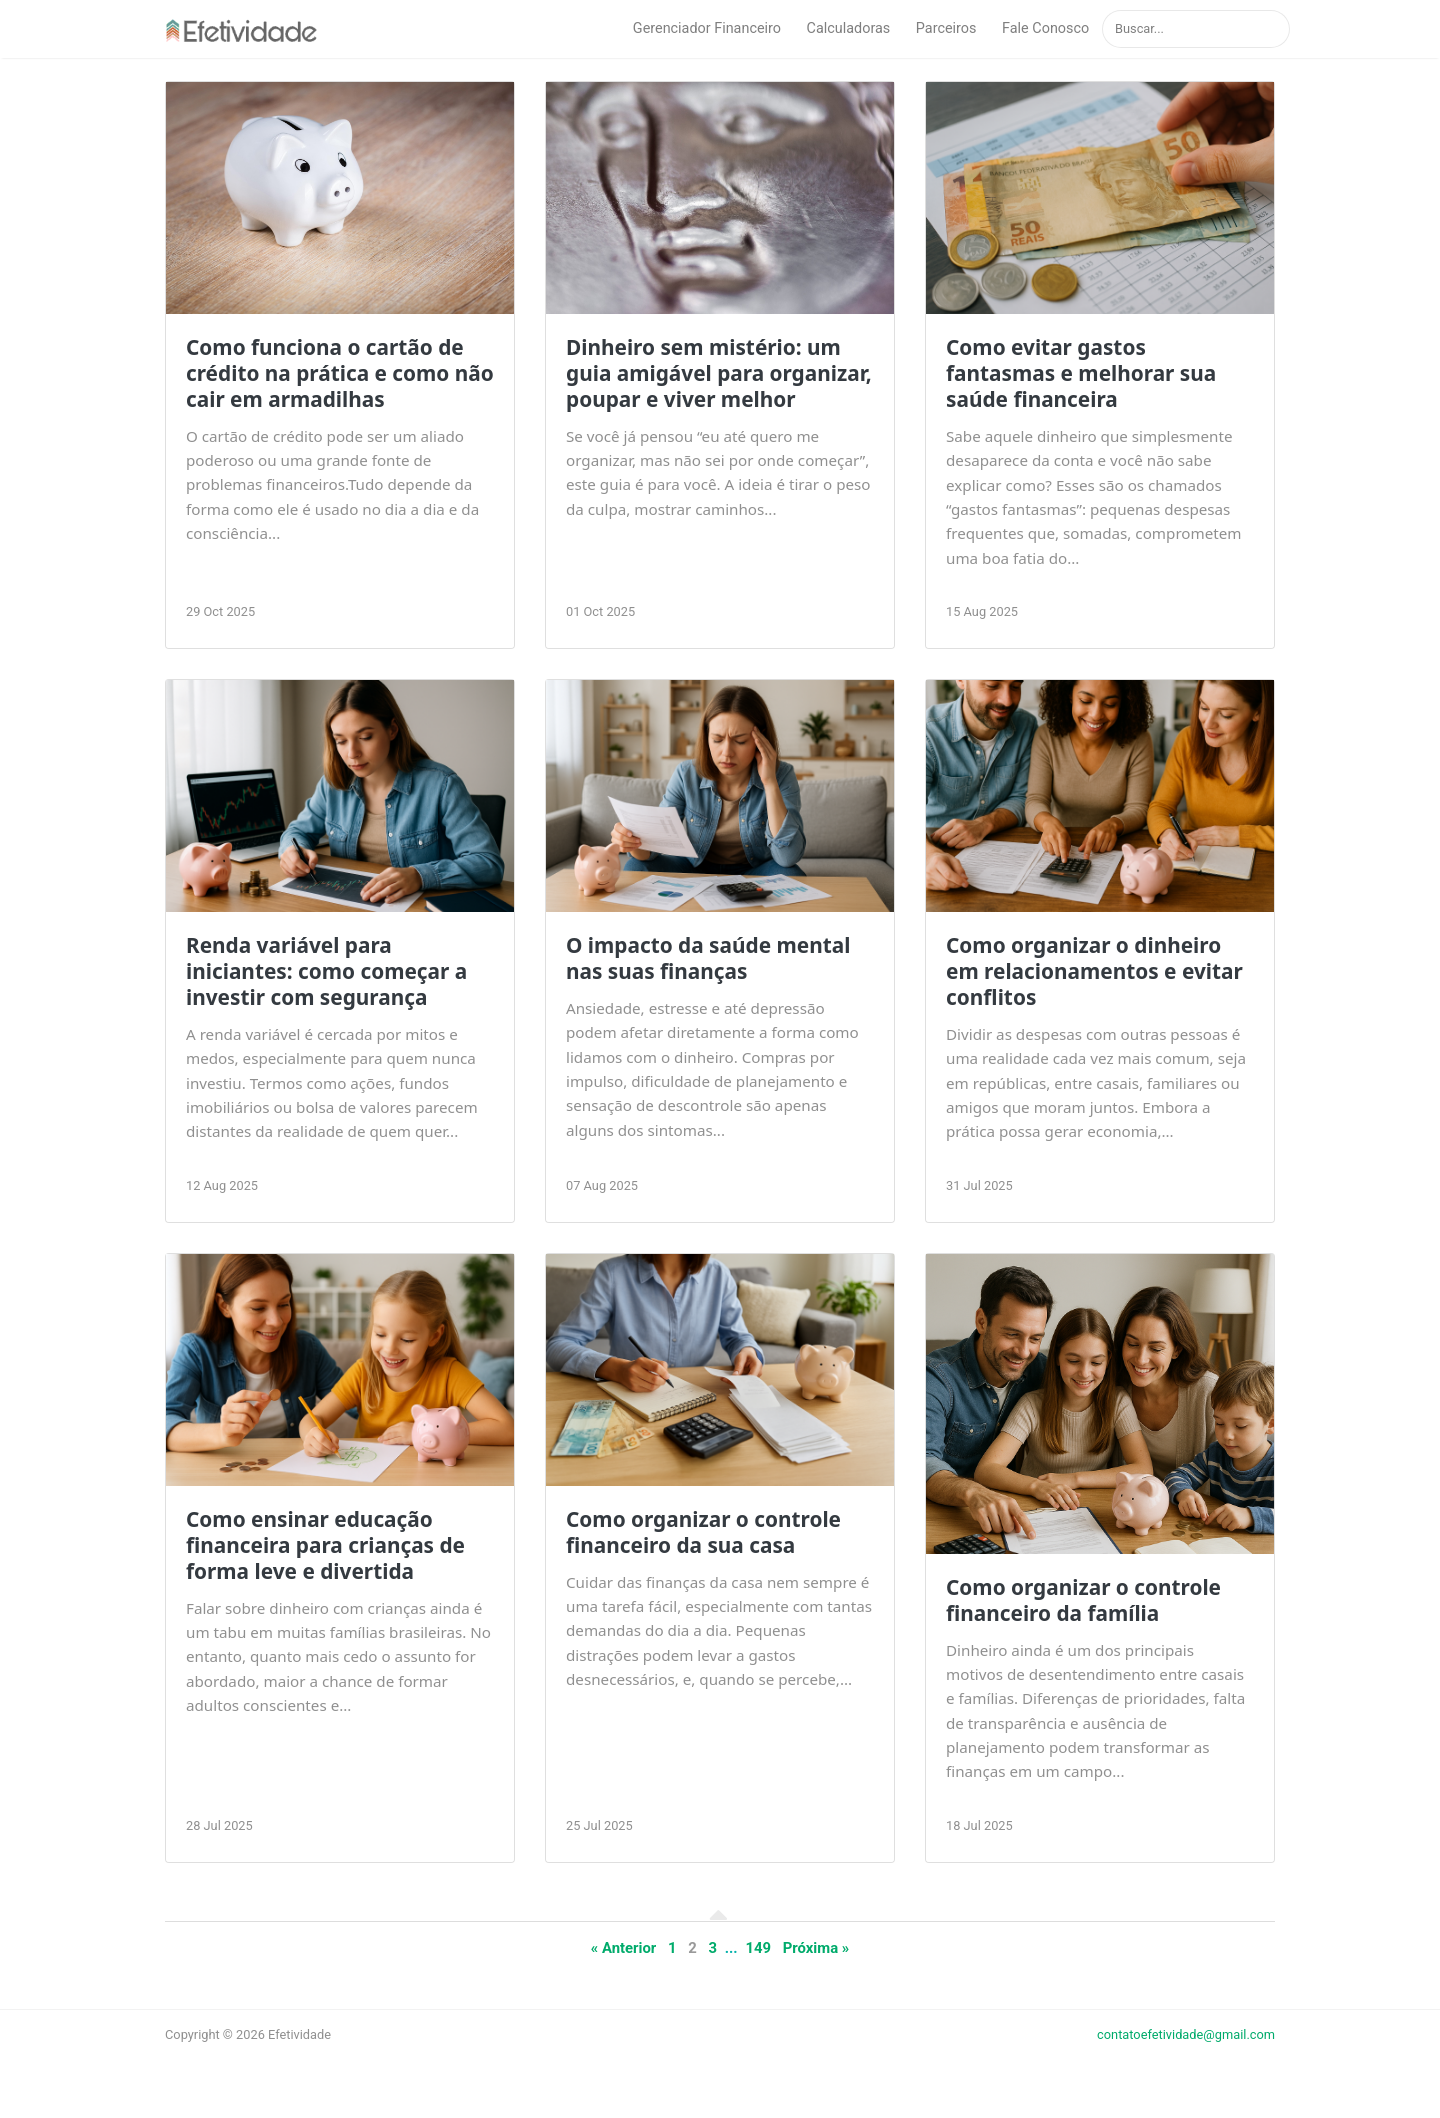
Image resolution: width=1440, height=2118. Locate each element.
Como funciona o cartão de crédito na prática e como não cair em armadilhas (340, 373)
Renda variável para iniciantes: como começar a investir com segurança (326, 971)
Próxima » (816, 1948)
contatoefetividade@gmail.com (1186, 2034)
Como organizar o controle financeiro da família (1083, 1600)
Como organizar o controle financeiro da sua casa (703, 1532)
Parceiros (946, 28)
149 (758, 1948)
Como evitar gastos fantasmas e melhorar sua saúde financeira (1081, 373)
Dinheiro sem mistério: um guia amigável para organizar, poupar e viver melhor (719, 373)
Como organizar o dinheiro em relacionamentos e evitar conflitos (1094, 971)
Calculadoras (849, 28)
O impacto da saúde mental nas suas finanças (708, 958)
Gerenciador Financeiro (707, 28)
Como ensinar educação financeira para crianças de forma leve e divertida (325, 1545)
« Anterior (624, 1948)
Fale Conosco (1045, 28)
